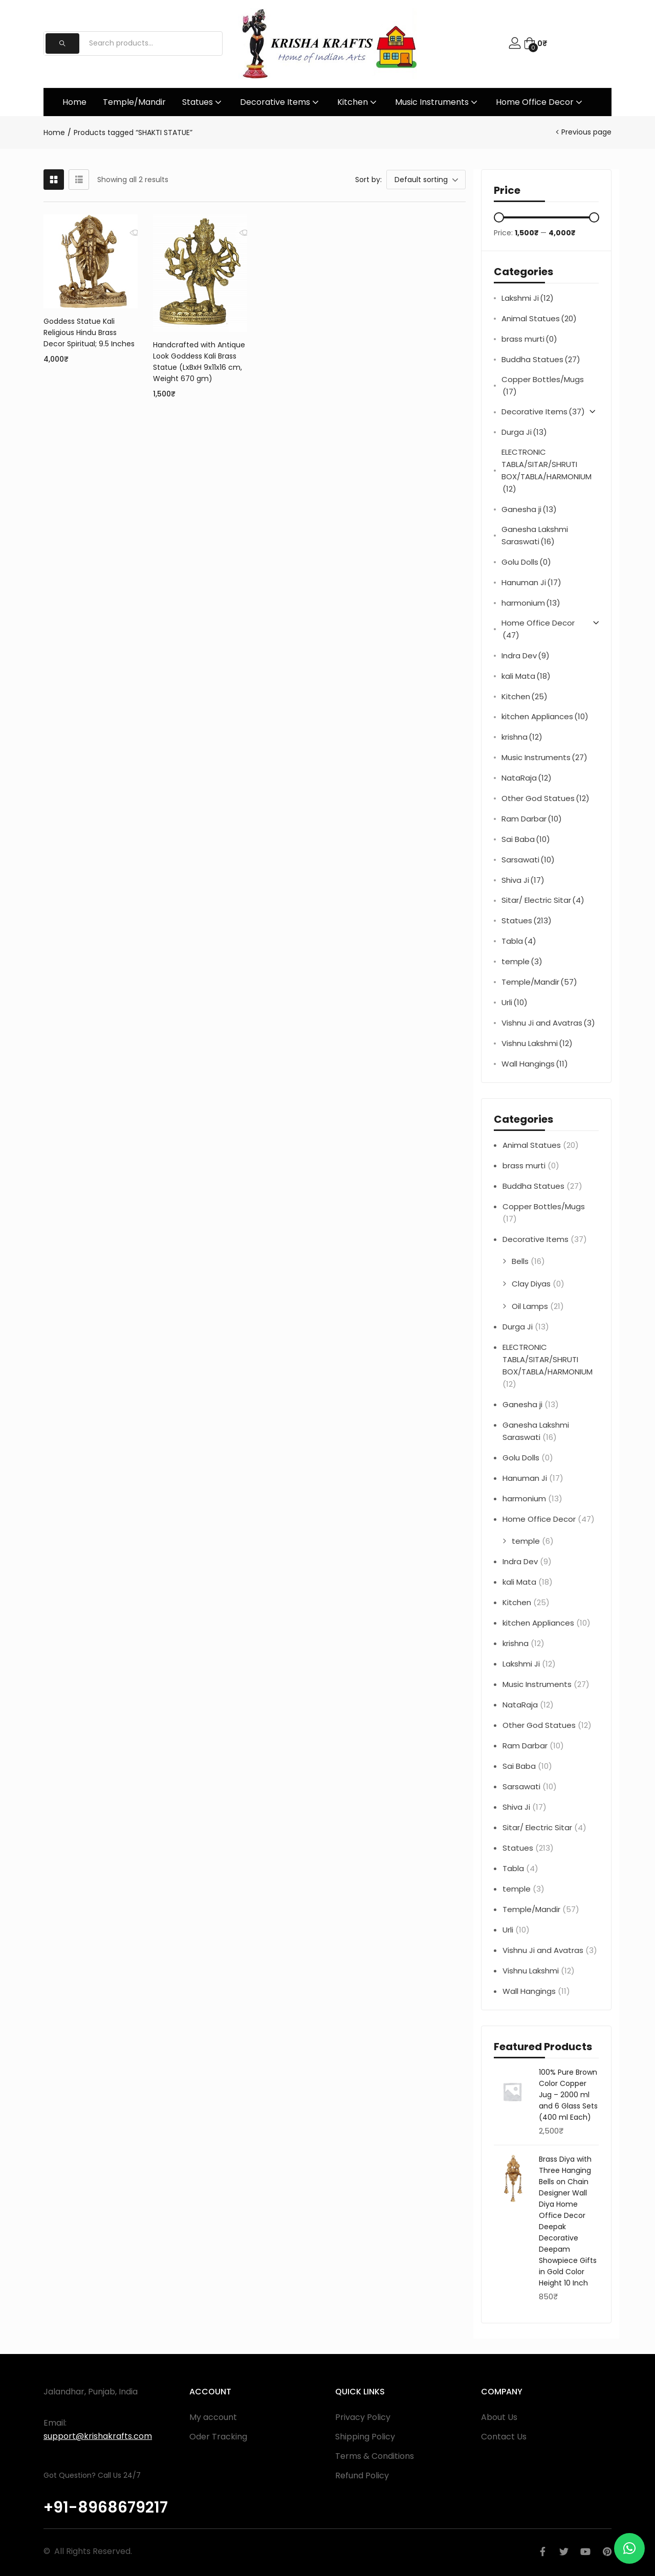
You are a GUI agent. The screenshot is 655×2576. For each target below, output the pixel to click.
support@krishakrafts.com (97, 2436)
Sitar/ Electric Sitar (542, 900)
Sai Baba (525, 839)
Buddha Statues (540, 359)
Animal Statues (539, 319)
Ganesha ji (529, 509)
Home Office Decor (540, 102)
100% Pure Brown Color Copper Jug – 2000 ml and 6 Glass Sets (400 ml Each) (568, 2094)
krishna (521, 737)
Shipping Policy (365, 2436)
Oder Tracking (218, 2436)
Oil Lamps (530, 1306)
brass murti (529, 339)
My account (213, 2417)
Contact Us (504, 2436)
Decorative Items (280, 102)
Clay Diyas (531, 1283)
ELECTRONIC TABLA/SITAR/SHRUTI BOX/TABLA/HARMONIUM (546, 471)
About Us (499, 2417)
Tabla (518, 941)
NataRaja (526, 778)
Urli (514, 1002)
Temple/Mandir (134, 102)
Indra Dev (525, 656)
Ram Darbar (531, 819)
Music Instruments (437, 102)
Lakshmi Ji (527, 298)
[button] (535, 43)
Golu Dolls (526, 562)
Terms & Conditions (374, 2456)
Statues (203, 102)
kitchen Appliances (544, 716)
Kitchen (358, 102)
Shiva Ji (522, 880)
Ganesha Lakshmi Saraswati (534, 536)
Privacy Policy (362, 2417)
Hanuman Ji (531, 582)
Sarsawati (528, 860)
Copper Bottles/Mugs (542, 386)
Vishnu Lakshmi (537, 1043)
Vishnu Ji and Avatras (548, 1023)
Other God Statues (545, 798)
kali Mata (526, 676)
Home (74, 102)
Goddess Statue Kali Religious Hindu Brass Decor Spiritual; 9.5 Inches (89, 332)
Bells (520, 1261)
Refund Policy (362, 2475)
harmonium (530, 603)
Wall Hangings (534, 1064)
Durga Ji (524, 432)
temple (521, 962)
